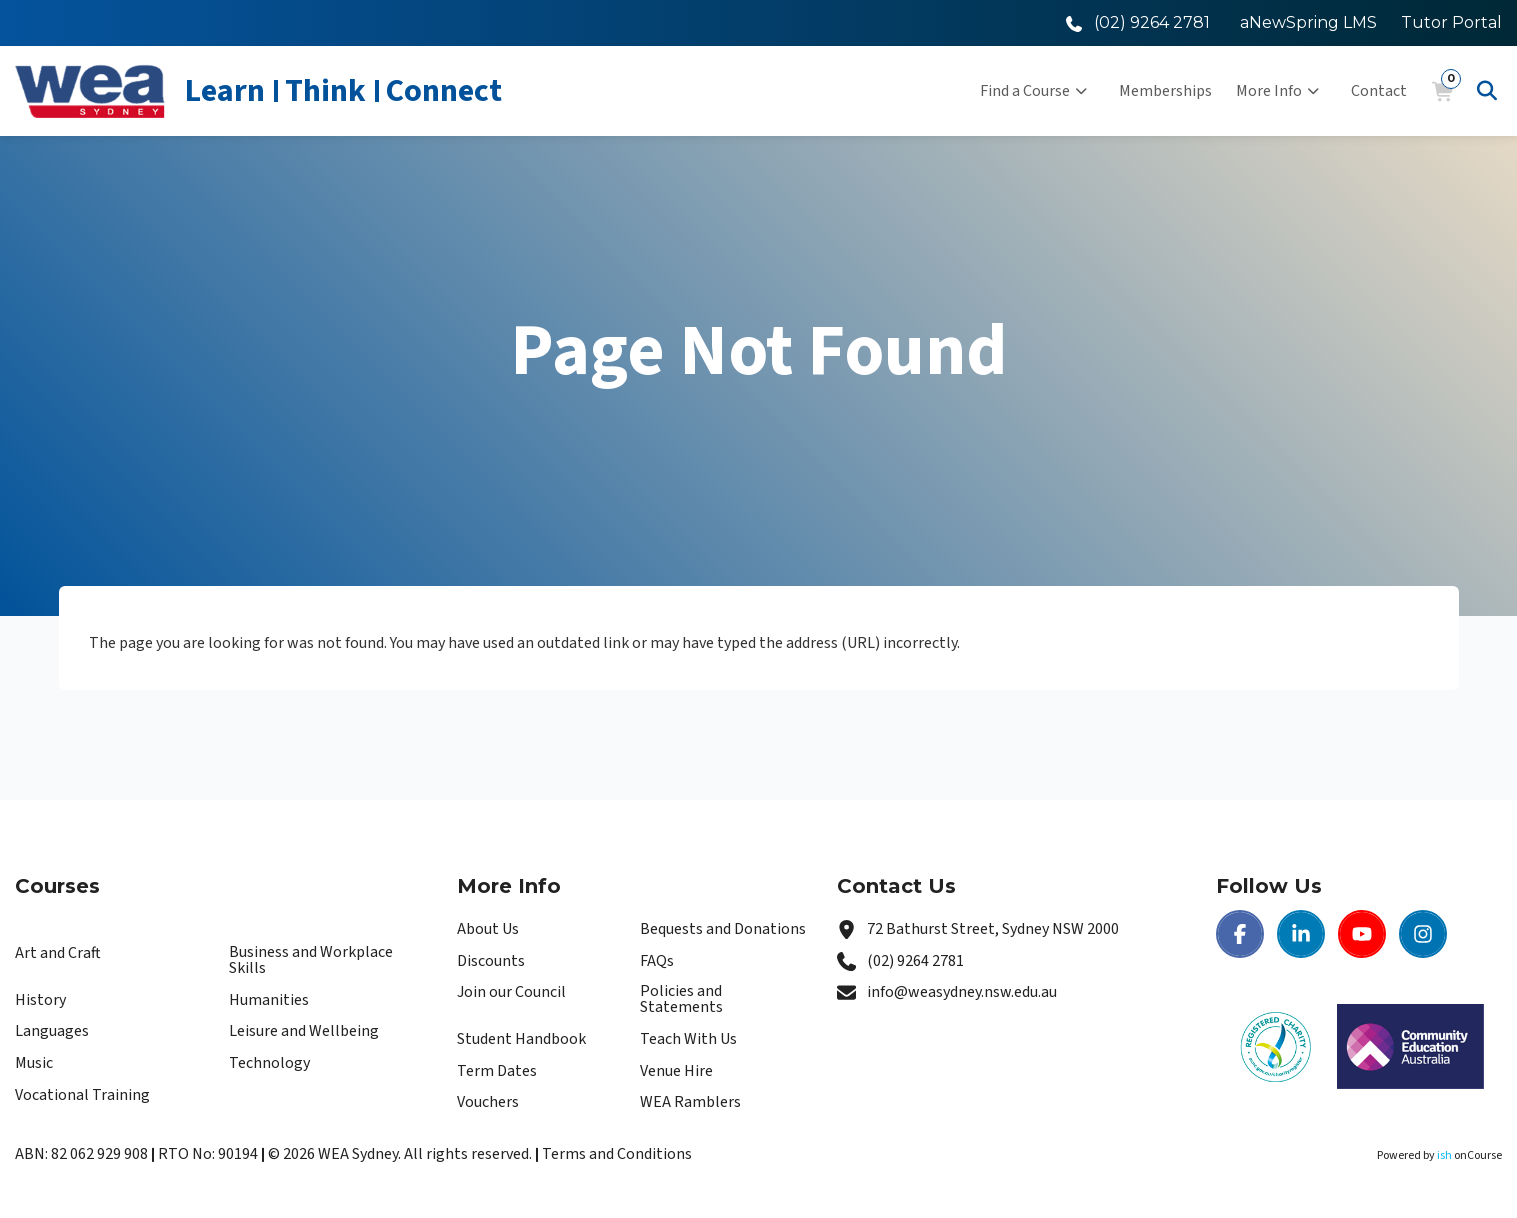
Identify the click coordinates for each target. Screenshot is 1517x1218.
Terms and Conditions (617, 1154)
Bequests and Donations (723, 929)
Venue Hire (676, 1071)
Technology (269, 1063)
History (40, 1000)
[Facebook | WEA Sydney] (1240, 934)
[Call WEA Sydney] (1138, 22)
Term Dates (497, 1071)
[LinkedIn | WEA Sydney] (1301, 934)
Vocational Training (82, 1095)
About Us (488, 929)
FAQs (657, 961)
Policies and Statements (681, 999)
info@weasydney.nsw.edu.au (962, 992)
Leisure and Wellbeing (304, 1031)
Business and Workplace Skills (311, 960)
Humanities (269, 1000)
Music (34, 1063)
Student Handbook (521, 1039)
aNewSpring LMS (1308, 22)
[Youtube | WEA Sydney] (1362, 934)
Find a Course (1033, 91)
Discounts (491, 961)
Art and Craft (58, 953)
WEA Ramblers (690, 1102)
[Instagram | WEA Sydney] (1423, 934)
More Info (1277, 91)
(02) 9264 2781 (915, 961)
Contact (1379, 91)
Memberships (1165, 91)
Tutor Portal (1451, 22)
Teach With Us (688, 1039)
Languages (52, 1031)
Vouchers (488, 1102)
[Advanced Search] (1487, 91)
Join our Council (511, 992)
